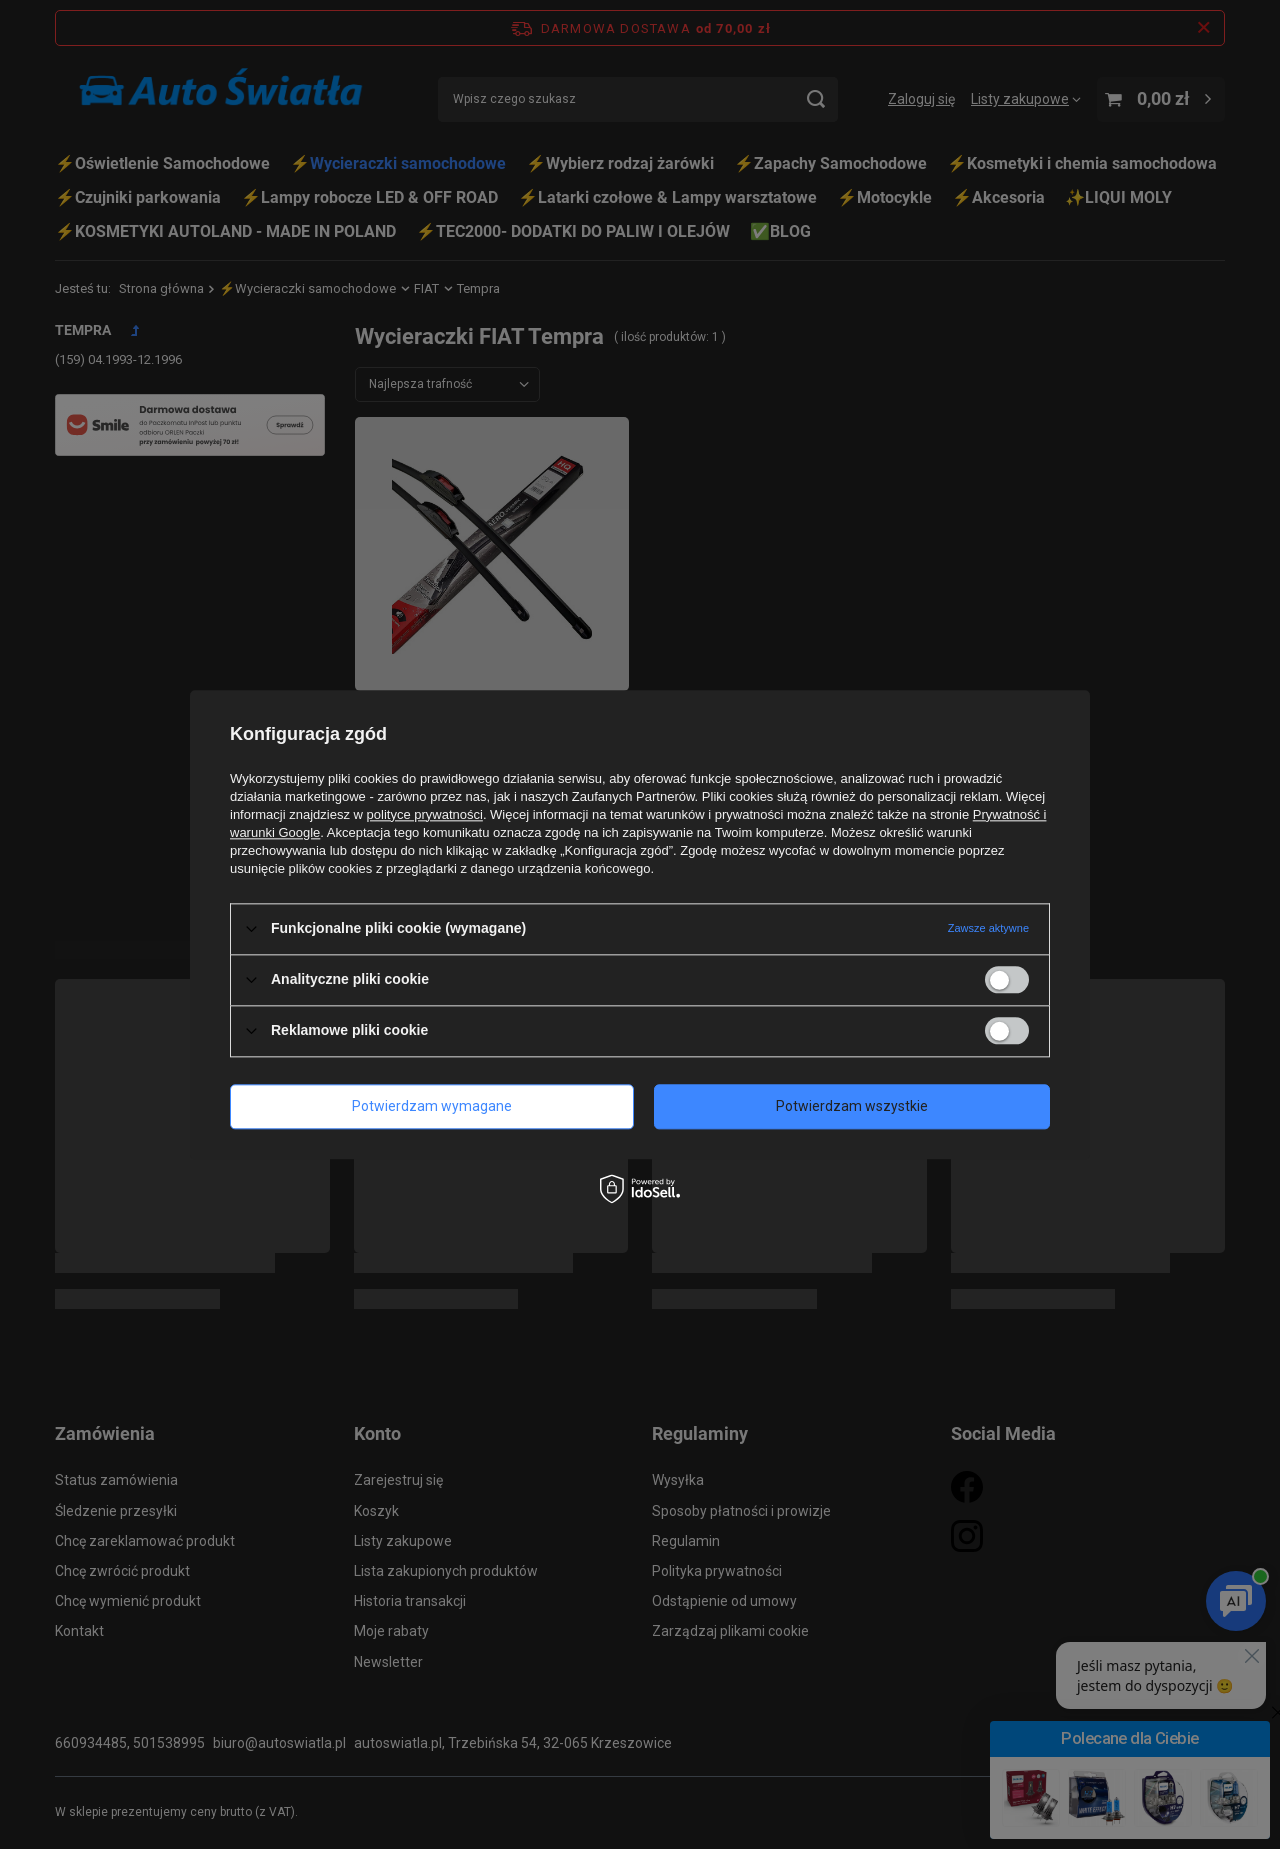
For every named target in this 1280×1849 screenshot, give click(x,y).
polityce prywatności (425, 814)
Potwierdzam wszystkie (852, 1106)
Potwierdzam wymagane (432, 1106)
